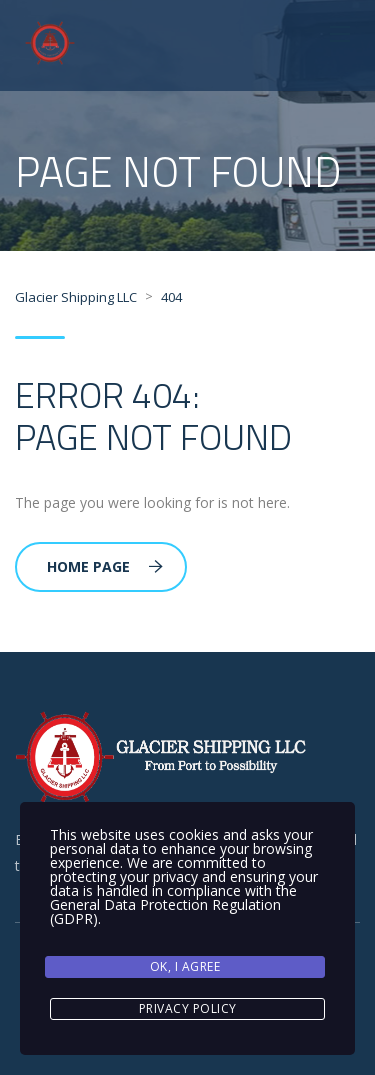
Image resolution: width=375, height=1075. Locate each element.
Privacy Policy (188, 1008)
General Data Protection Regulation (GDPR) (165, 911)
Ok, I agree (185, 966)
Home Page (105, 566)
